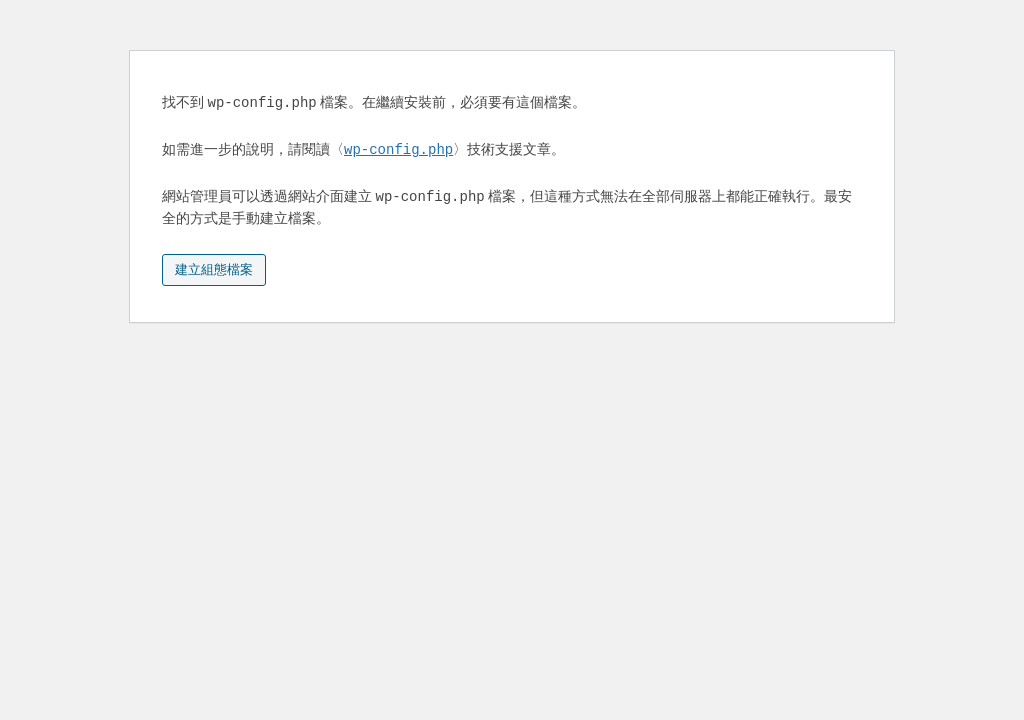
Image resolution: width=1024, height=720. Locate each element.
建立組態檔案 (214, 269)
